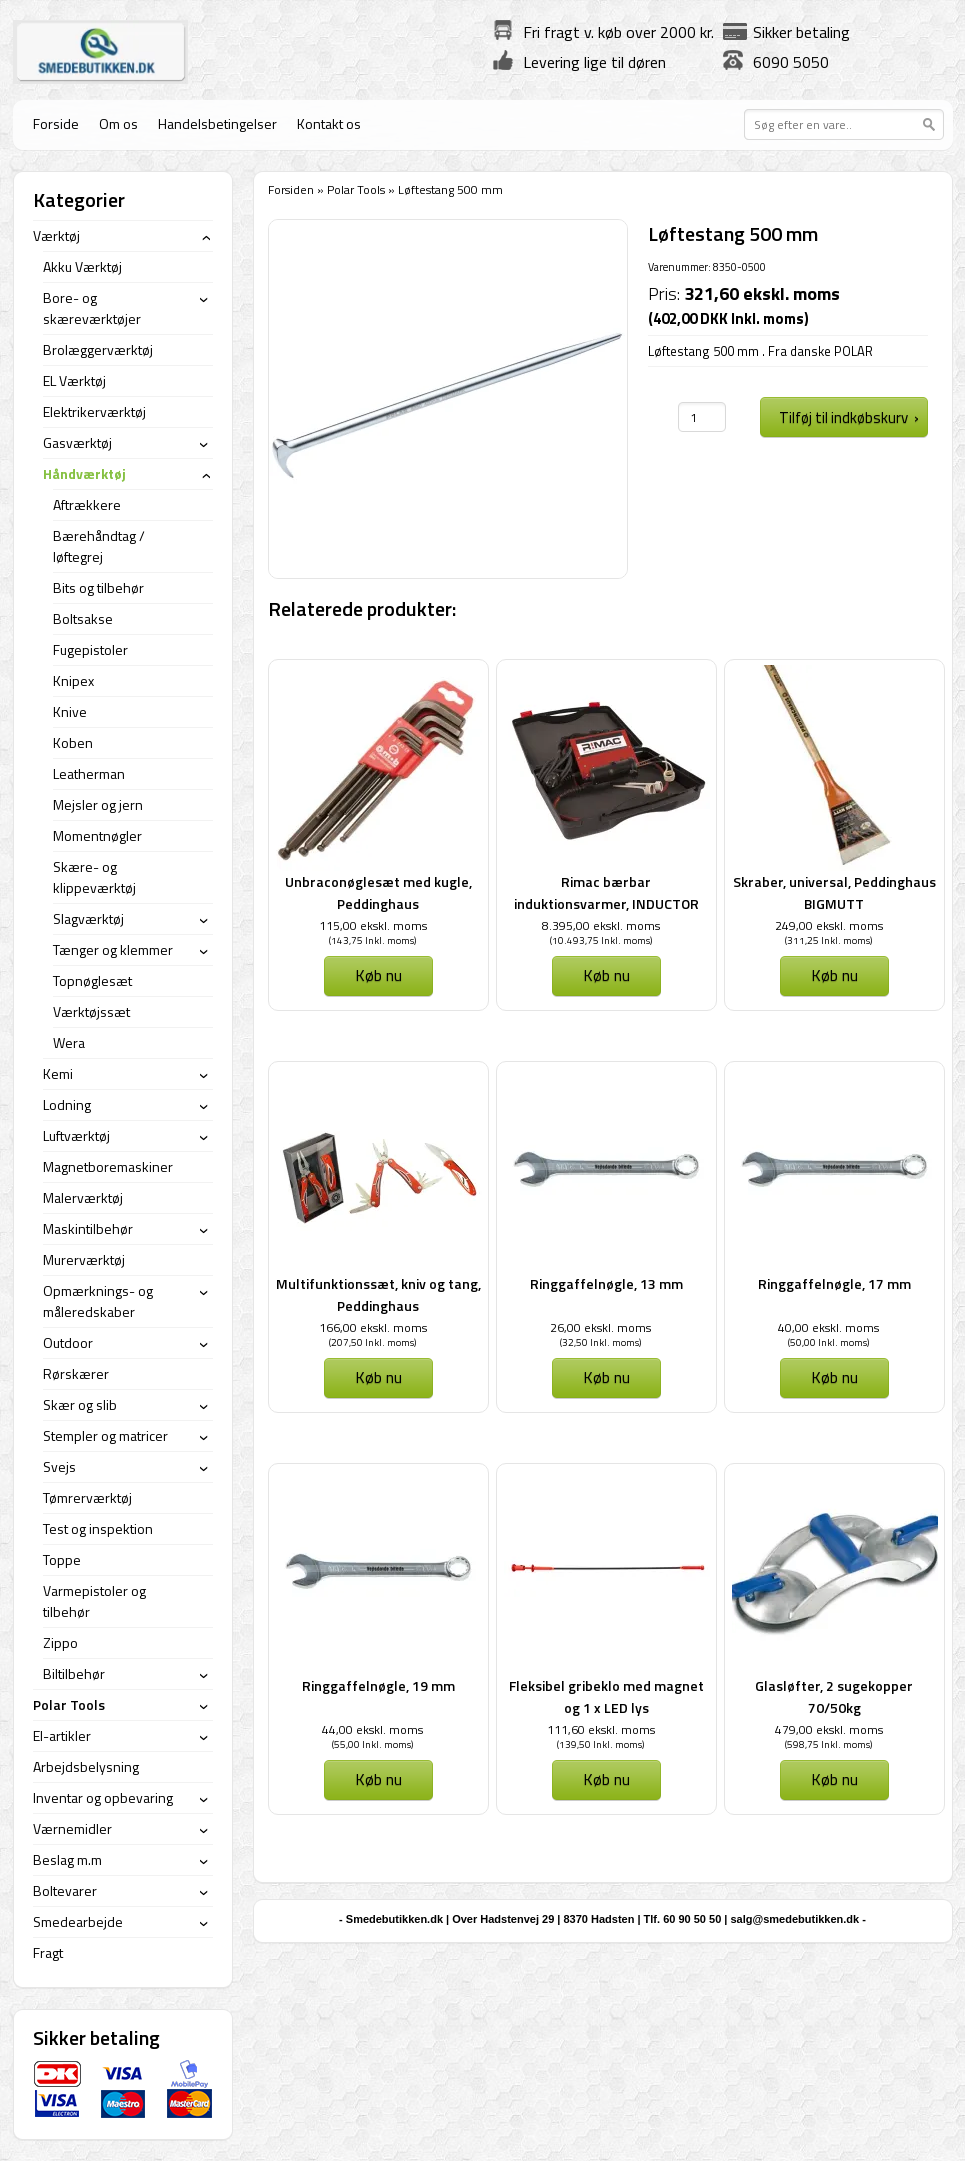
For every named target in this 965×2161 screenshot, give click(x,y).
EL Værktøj (74, 380)
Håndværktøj (84, 473)
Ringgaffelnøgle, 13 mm (606, 1283)
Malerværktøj (83, 1197)
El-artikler (62, 1735)
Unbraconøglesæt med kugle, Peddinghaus (378, 892)
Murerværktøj (84, 1259)
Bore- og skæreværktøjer (92, 308)
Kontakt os (329, 123)
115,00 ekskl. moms (373, 925)
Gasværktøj (77, 442)
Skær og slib (80, 1404)
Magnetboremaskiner (108, 1166)
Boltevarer (65, 1890)
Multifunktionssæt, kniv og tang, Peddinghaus (378, 1294)
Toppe (62, 1559)
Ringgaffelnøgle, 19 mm (378, 1685)
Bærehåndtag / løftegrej (99, 546)
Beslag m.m (67, 1859)
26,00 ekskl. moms (600, 1327)
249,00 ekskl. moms (829, 925)
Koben (73, 742)
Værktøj (56, 235)
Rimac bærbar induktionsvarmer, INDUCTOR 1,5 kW (606, 903)
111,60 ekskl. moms (601, 1729)
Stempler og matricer (105, 1435)
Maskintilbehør (88, 1228)
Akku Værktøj (82, 266)
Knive (70, 711)
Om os (118, 123)
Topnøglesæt (92, 980)
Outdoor (68, 1342)
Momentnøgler (97, 835)
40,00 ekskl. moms (828, 1327)
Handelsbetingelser (217, 123)
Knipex (73, 680)
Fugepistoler (90, 649)
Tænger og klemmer (113, 949)
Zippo (60, 1642)
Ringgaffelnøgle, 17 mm (834, 1283)
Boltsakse (83, 618)
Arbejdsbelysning (86, 1766)
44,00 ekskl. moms (372, 1729)
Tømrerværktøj (87, 1497)
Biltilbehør (74, 1673)
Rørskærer (76, 1373)
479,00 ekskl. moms (829, 1729)
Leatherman (89, 773)
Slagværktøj (88, 918)
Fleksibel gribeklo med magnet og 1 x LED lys (606, 1696)
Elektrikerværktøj (94, 411)
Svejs (59, 1466)
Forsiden (291, 189)
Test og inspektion (98, 1528)
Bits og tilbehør (98, 587)
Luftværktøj (76, 1135)
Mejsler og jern (98, 804)
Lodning (67, 1104)
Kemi (58, 1073)
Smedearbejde (78, 1921)
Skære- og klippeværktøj (94, 877)
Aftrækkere (87, 504)
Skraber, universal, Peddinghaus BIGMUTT (834, 892)
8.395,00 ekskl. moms (601, 925)
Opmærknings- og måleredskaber (98, 1301)
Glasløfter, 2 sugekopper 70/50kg (834, 1696)
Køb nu (378, 975)
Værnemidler (72, 1828)
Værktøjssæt (91, 1011)
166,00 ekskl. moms (373, 1327)
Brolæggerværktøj (98, 349)
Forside (56, 123)
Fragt (48, 1952)
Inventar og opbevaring (103, 1797)
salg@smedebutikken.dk (794, 1919)
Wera (69, 1042)
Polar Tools (356, 189)
